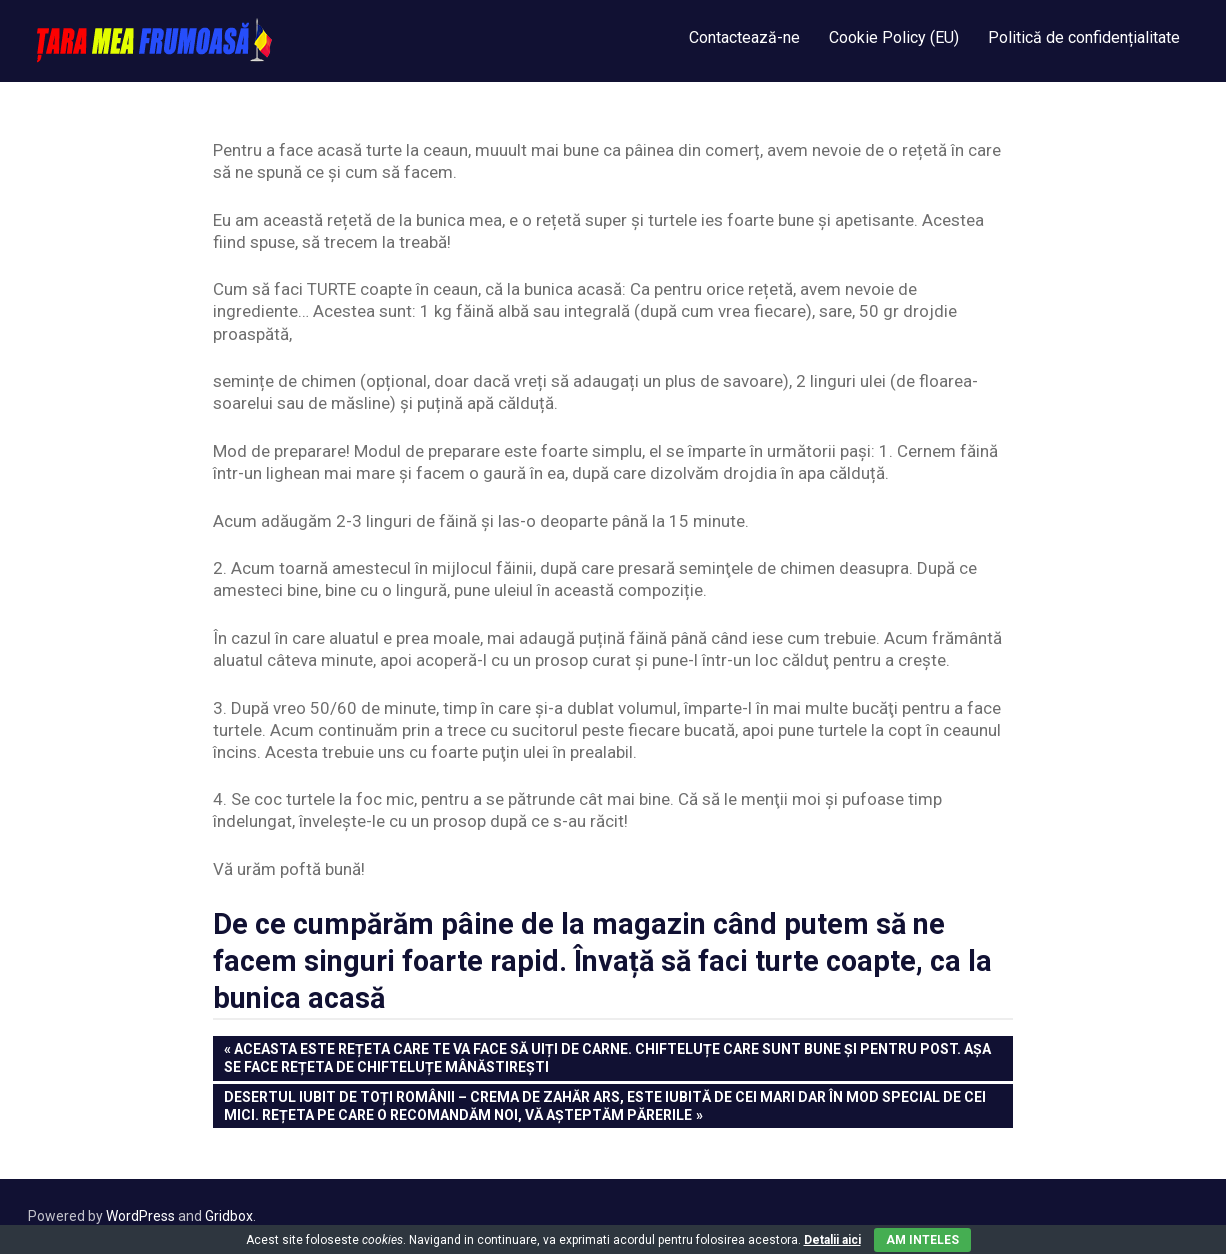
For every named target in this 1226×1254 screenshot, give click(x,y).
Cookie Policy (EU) (894, 37)
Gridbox (229, 1216)
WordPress (140, 1216)
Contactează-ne (744, 37)
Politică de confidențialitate (1084, 37)
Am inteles (922, 1240)
